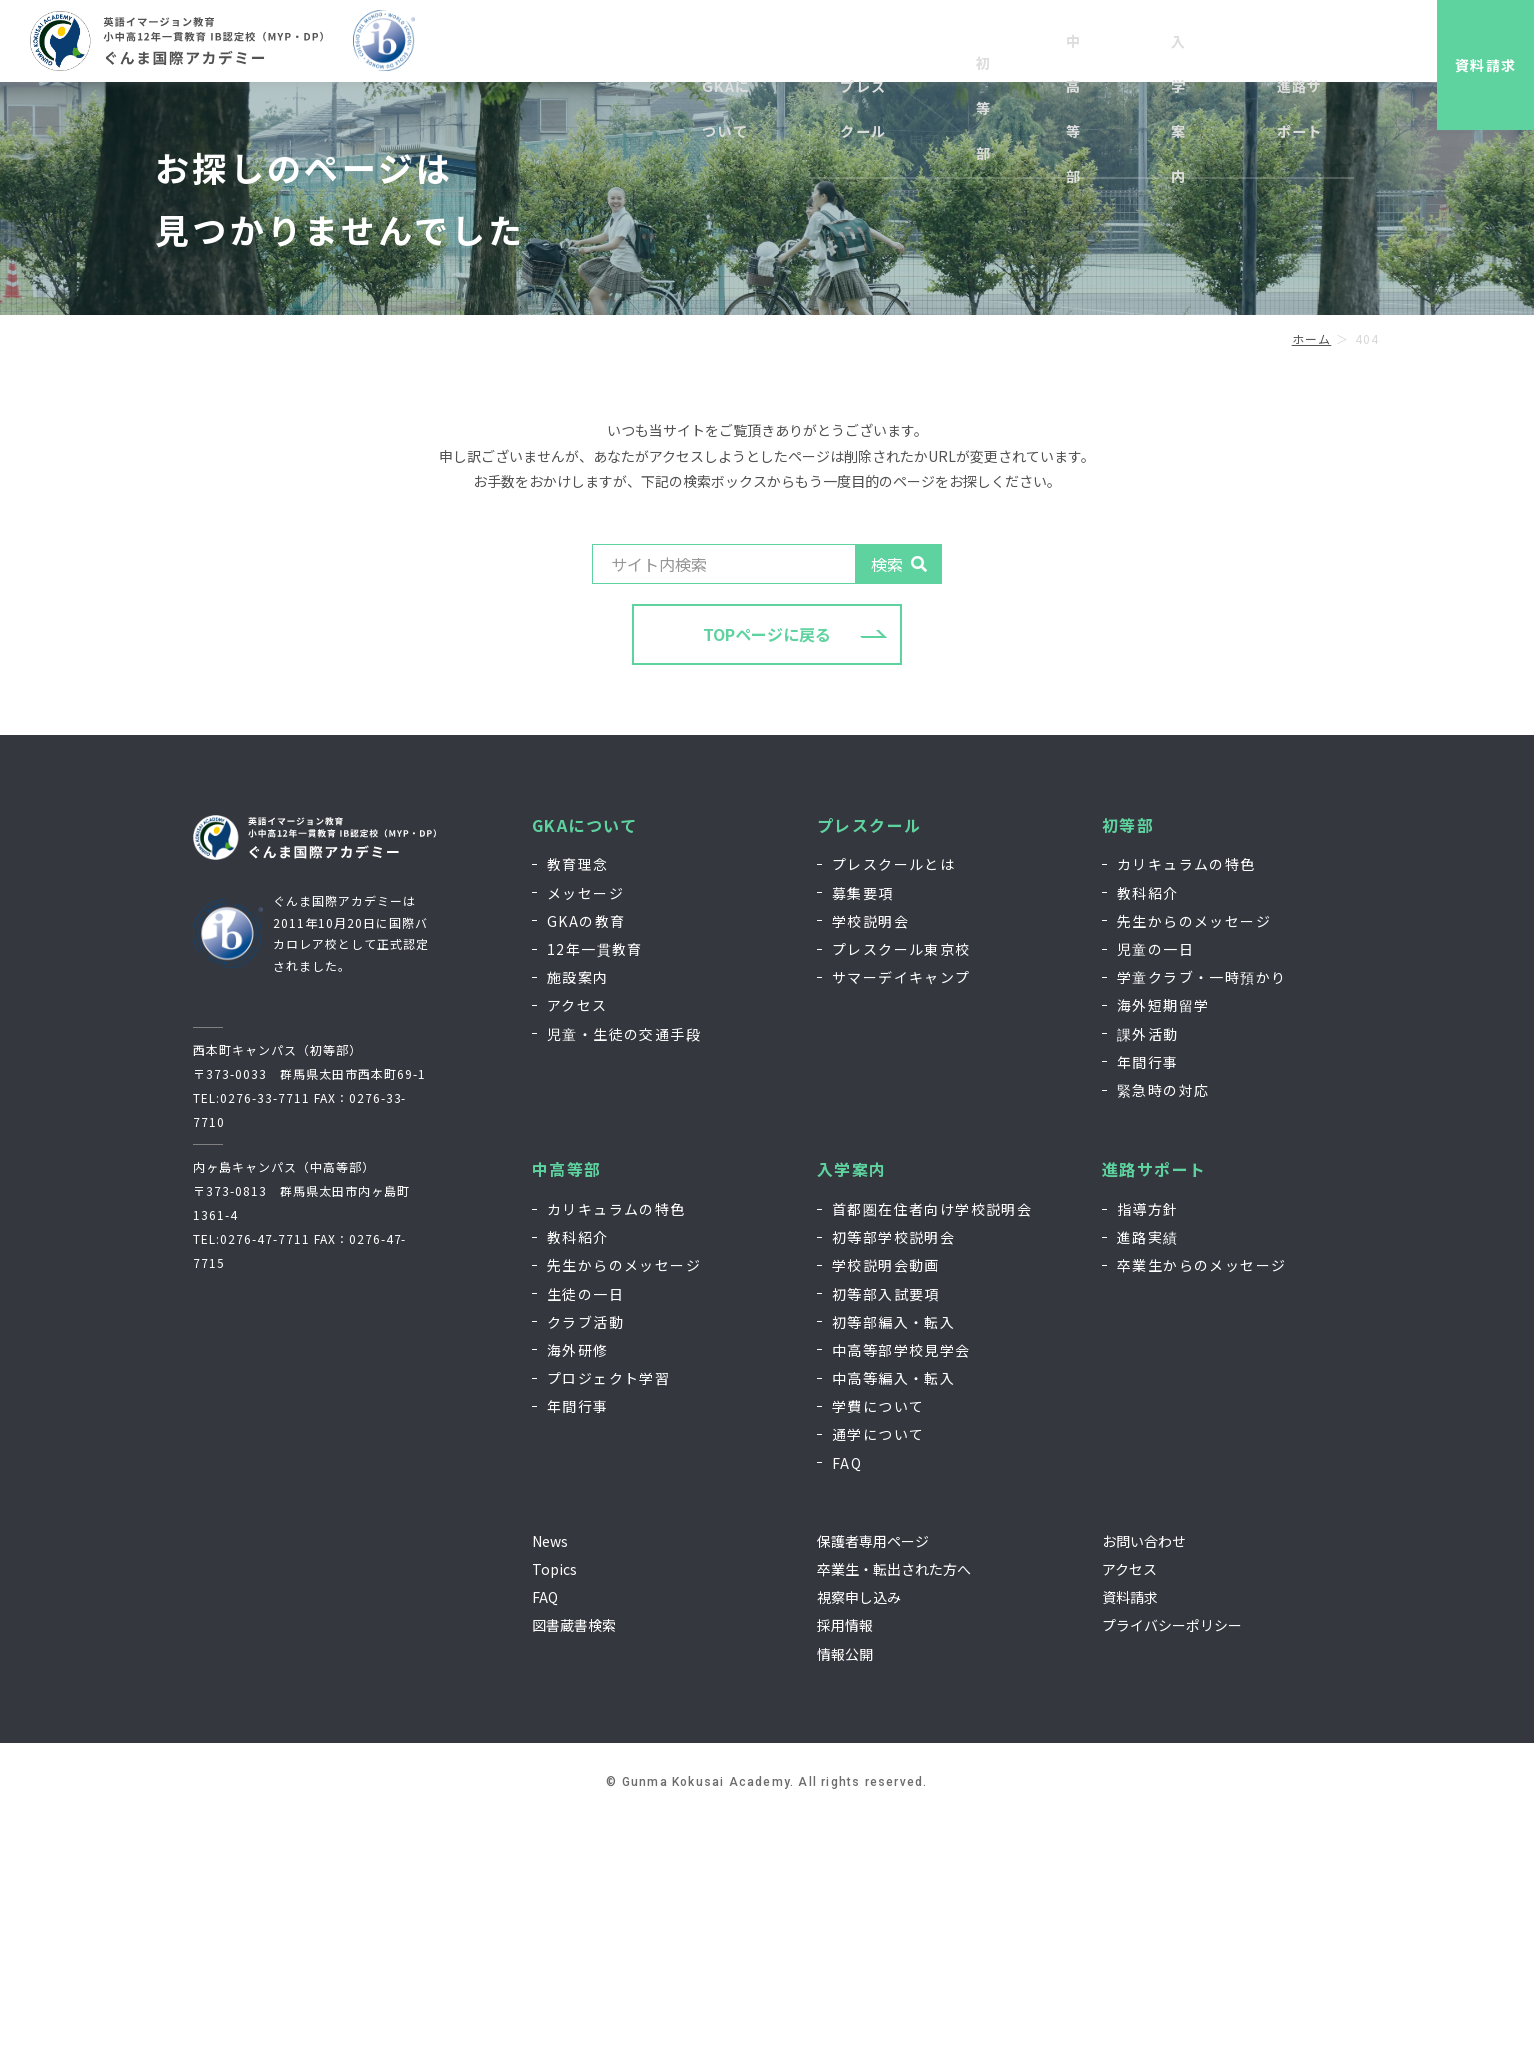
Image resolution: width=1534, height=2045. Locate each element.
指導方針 (1148, 1434)
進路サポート (1154, 1394)
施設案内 (578, 1202)
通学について (878, 1659)
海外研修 (578, 1575)
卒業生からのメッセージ (1201, 1490)
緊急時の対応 (1163, 1315)
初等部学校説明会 (893, 1462)
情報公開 (845, 1878)
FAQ (847, 1687)
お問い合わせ (1223, 47)
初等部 (1128, 1049)
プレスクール (869, 1049)
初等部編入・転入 (893, 1546)
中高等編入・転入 (893, 1603)
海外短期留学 (1163, 1230)
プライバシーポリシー (1172, 1850)
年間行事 (1148, 1286)
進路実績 (1148, 1462)
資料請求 (1469, 65)
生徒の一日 (585, 1518)
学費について (878, 1631)
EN (1292, 47)
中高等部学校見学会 (901, 1575)
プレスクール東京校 (901, 1174)
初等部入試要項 (886, 1518)
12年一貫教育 (595, 1174)
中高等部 (567, 1394)
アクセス (577, 1230)
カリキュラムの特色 (1186, 1089)
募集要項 (863, 1117)
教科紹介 (1148, 1117)
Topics (554, 1794)
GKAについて (585, 1049)
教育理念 (578, 1089)
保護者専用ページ (873, 1766)
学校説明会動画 (886, 1490)
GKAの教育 (586, 1146)
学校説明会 (870, 1146)
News (550, 1766)
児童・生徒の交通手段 (624, 1258)
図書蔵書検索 (574, 1850)
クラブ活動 (585, 1546)
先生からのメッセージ (1194, 1146)
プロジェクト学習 (608, 1603)
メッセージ (585, 1117)
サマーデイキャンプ (901, 1202)
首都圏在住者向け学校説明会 (932, 1434)
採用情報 (1136, 47)
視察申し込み (1049, 47)
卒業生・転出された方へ (894, 1794)
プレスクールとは (893, 1089)
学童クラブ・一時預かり (1201, 1202)
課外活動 (1148, 1258)
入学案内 (852, 1394)
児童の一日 (1155, 1174)
